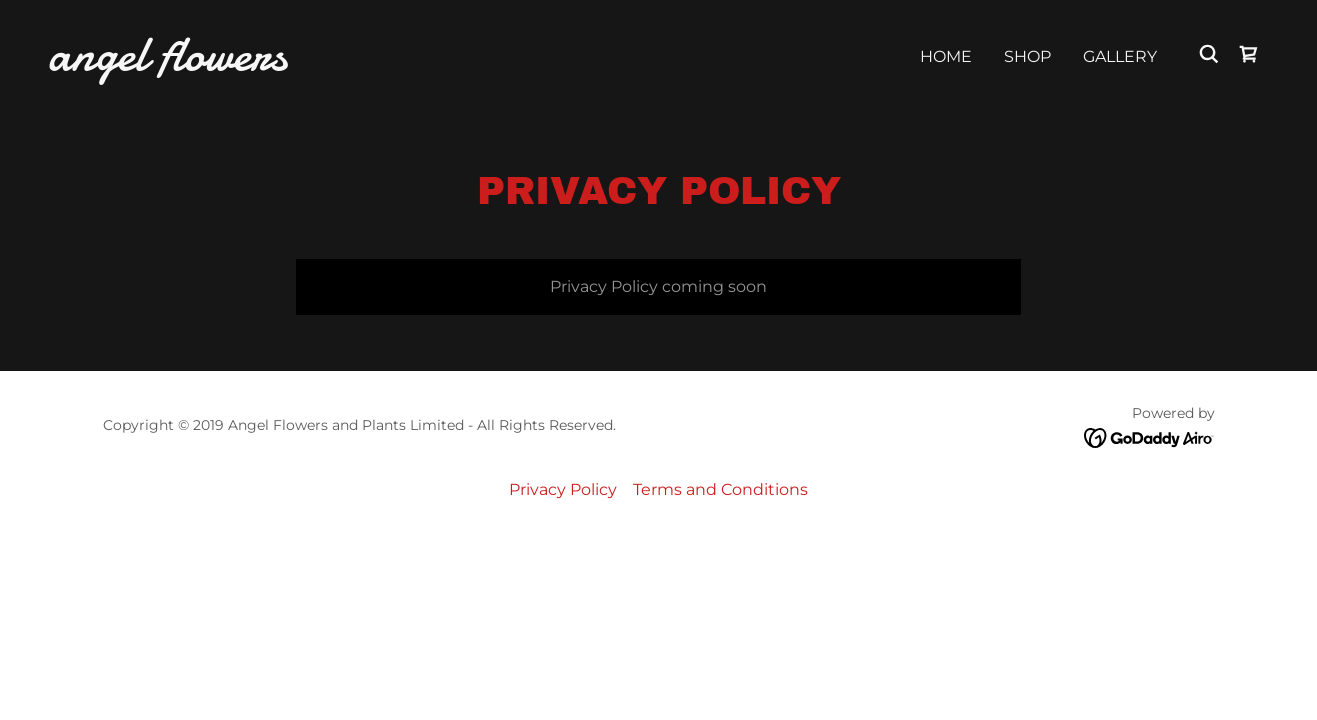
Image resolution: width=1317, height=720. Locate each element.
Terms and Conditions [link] (720, 489)
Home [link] (946, 56)
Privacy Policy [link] (563, 489)
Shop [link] (1027, 56)
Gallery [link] (1120, 56)
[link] (219, 64)
